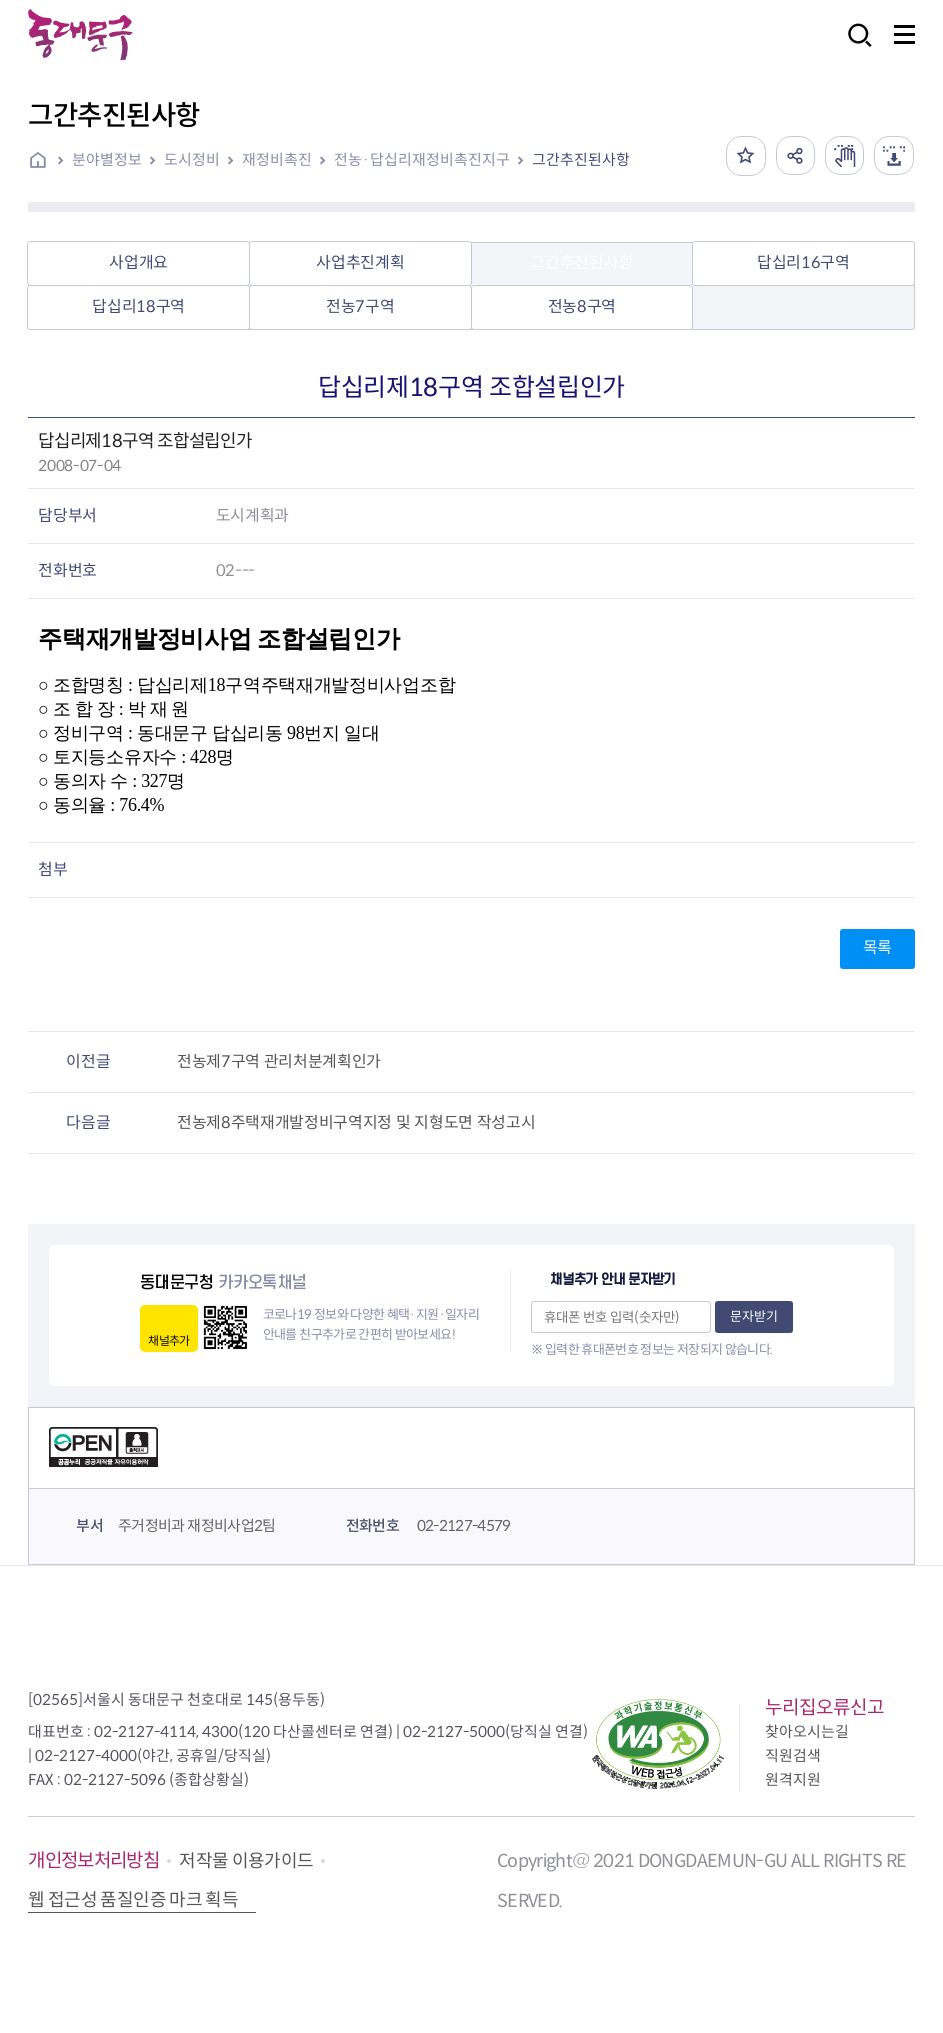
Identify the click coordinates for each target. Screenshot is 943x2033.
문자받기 (754, 1316)
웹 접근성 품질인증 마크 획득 (133, 1900)
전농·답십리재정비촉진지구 (422, 159)
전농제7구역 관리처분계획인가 (279, 1061)
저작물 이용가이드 (246, 1861)
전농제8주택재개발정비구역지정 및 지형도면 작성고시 (356, 1122)
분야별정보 (107, 159)
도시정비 (192, 159)
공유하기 (794, 156)
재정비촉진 (277, 159)
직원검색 (793, 1755)
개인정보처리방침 (93, 1860)
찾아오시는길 (807, 1731)
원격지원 (793, 1779)
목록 (877, 947)
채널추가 (168, 1340)
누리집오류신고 (824, 1707)
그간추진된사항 (581, 159)
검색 (854, 48)
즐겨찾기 (744, 156)
